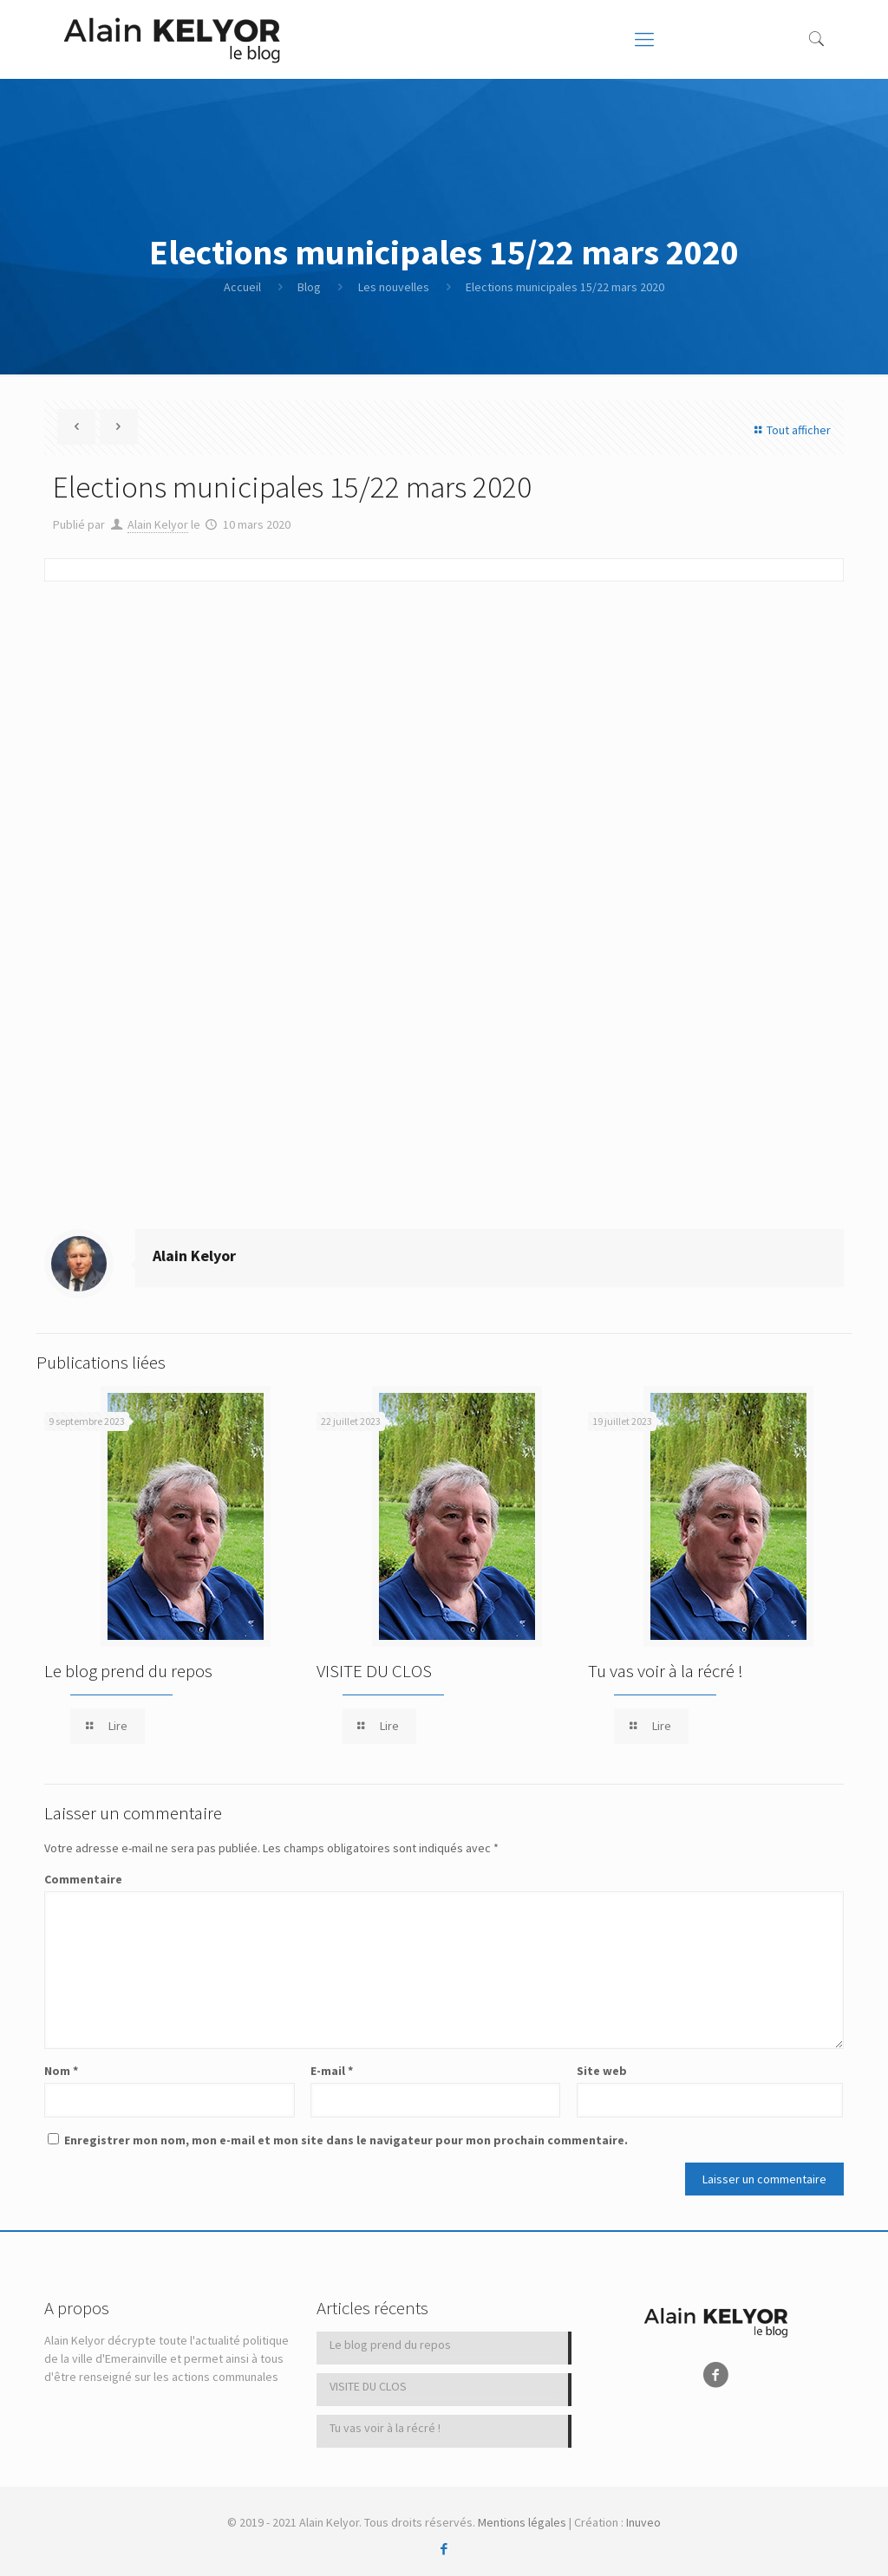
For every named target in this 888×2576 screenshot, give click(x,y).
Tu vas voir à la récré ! (665, 1670)
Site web (602, 2070)
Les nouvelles (393, 287)
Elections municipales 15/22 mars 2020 (565, 287)
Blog (309, 287)
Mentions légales (522, 2522)
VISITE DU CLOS (374, 1670)
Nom (61, 2070)
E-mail (331, 2070)
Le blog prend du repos (128, 1670)
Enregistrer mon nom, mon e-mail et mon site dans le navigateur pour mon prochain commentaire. (346, 2140)
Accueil (242, 287)
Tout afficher (790, 430)
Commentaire (83, 1879)
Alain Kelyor (157, 524)
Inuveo (643, 2522)
